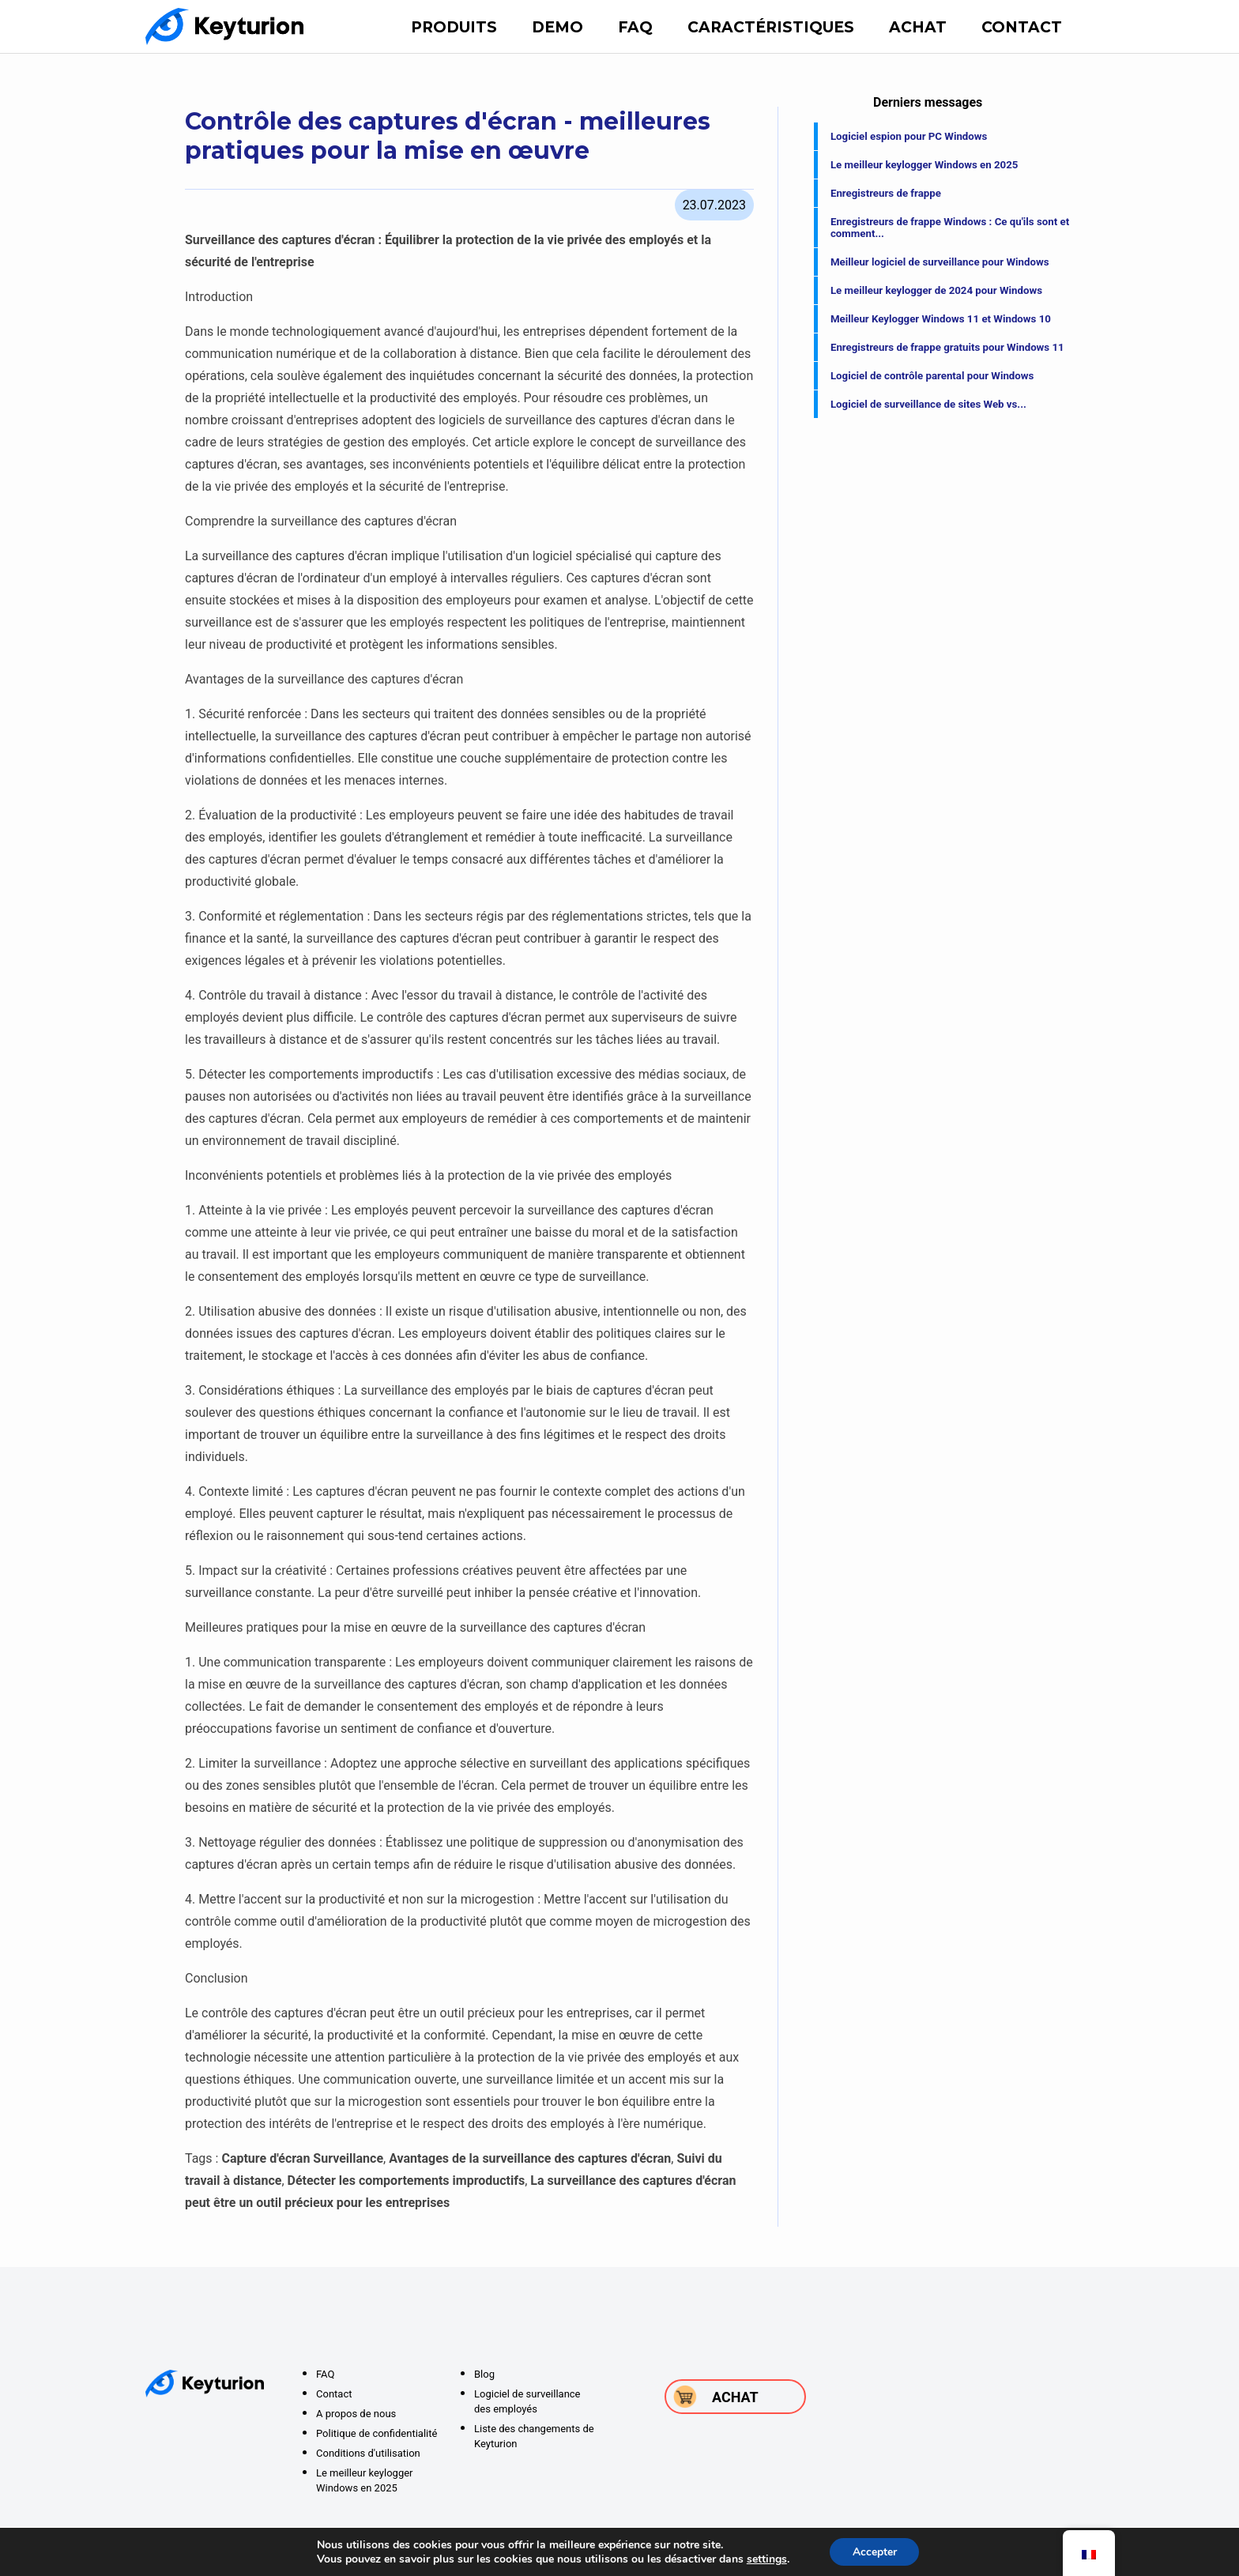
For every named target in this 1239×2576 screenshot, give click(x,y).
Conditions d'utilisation (368, 2453)
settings (765, 2559)
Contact (1021, 27)
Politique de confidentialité (376, 2433)
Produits (454, 27)
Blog (484, 2374)
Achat (918, 27)
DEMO (557, 27)
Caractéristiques (770, 27)
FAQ (635, 27)
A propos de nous (356, 2414)
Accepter (875, 2551)
